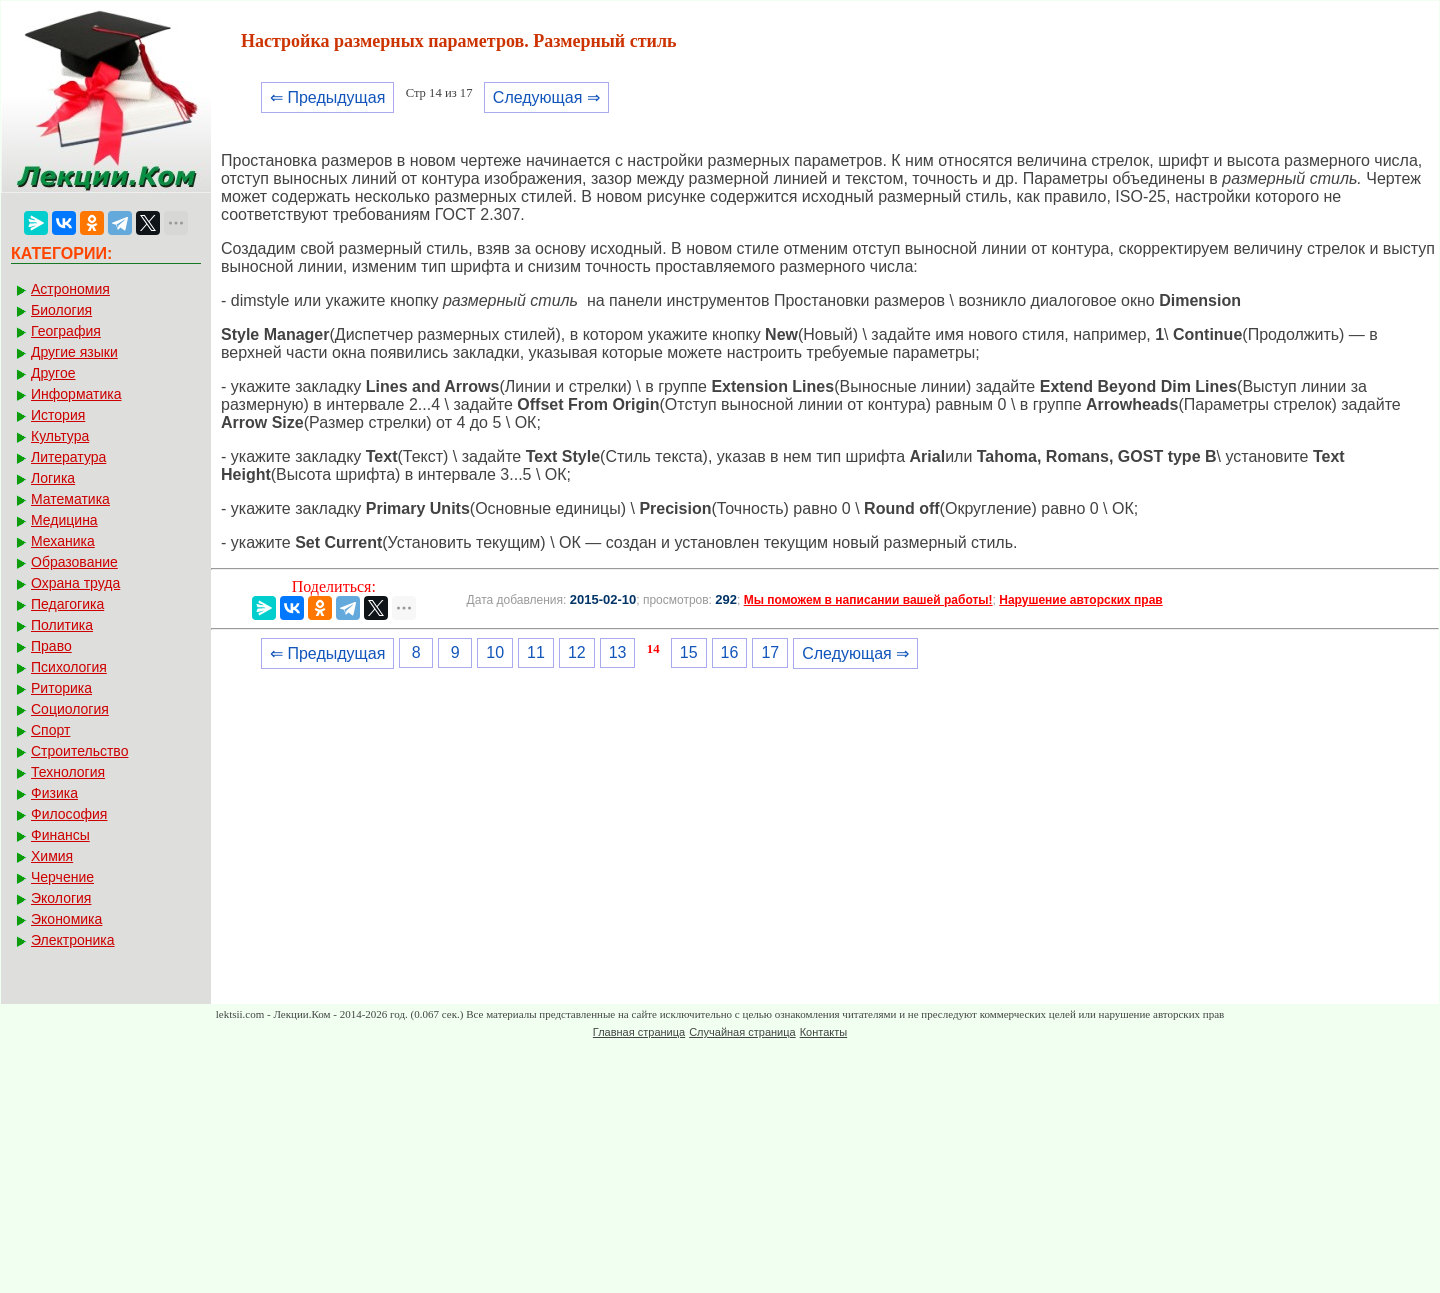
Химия (52, 856)
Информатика (76, 394)
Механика (63, 541)
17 (770, 652)
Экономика (66, 919)
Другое (53, 373)
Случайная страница (742, 1032)
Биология (61, 310)
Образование (74, 562)
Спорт (50, 730)
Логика (53, 478)
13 (618, 652)
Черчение (62, 877)
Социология (70, 709)
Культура (60, 436)
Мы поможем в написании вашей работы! (868, 600)
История (58, 415)
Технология (68, 772)
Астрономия (70, 289)
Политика (62, 625)
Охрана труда (75, 583)
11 (536, 652)
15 (689, 652)
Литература (68, 457)
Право (51, 646)
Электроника (73, 940)
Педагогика (67, 604)
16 (730, 652)
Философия (69, 814)
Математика (70, 499)
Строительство (79, 751)
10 (495, 652)
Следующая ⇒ (546, 97)
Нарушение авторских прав (1080, 600)
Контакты (824, 1032)
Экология (61, 898)
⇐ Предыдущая (327, 97)
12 (577, 652)
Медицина (64, 520)
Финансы (60, 835)
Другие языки (74, 352)
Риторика (61, 688)
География (66, 331)
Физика (54, 793)
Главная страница (639, 1032)
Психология (69, 667)
